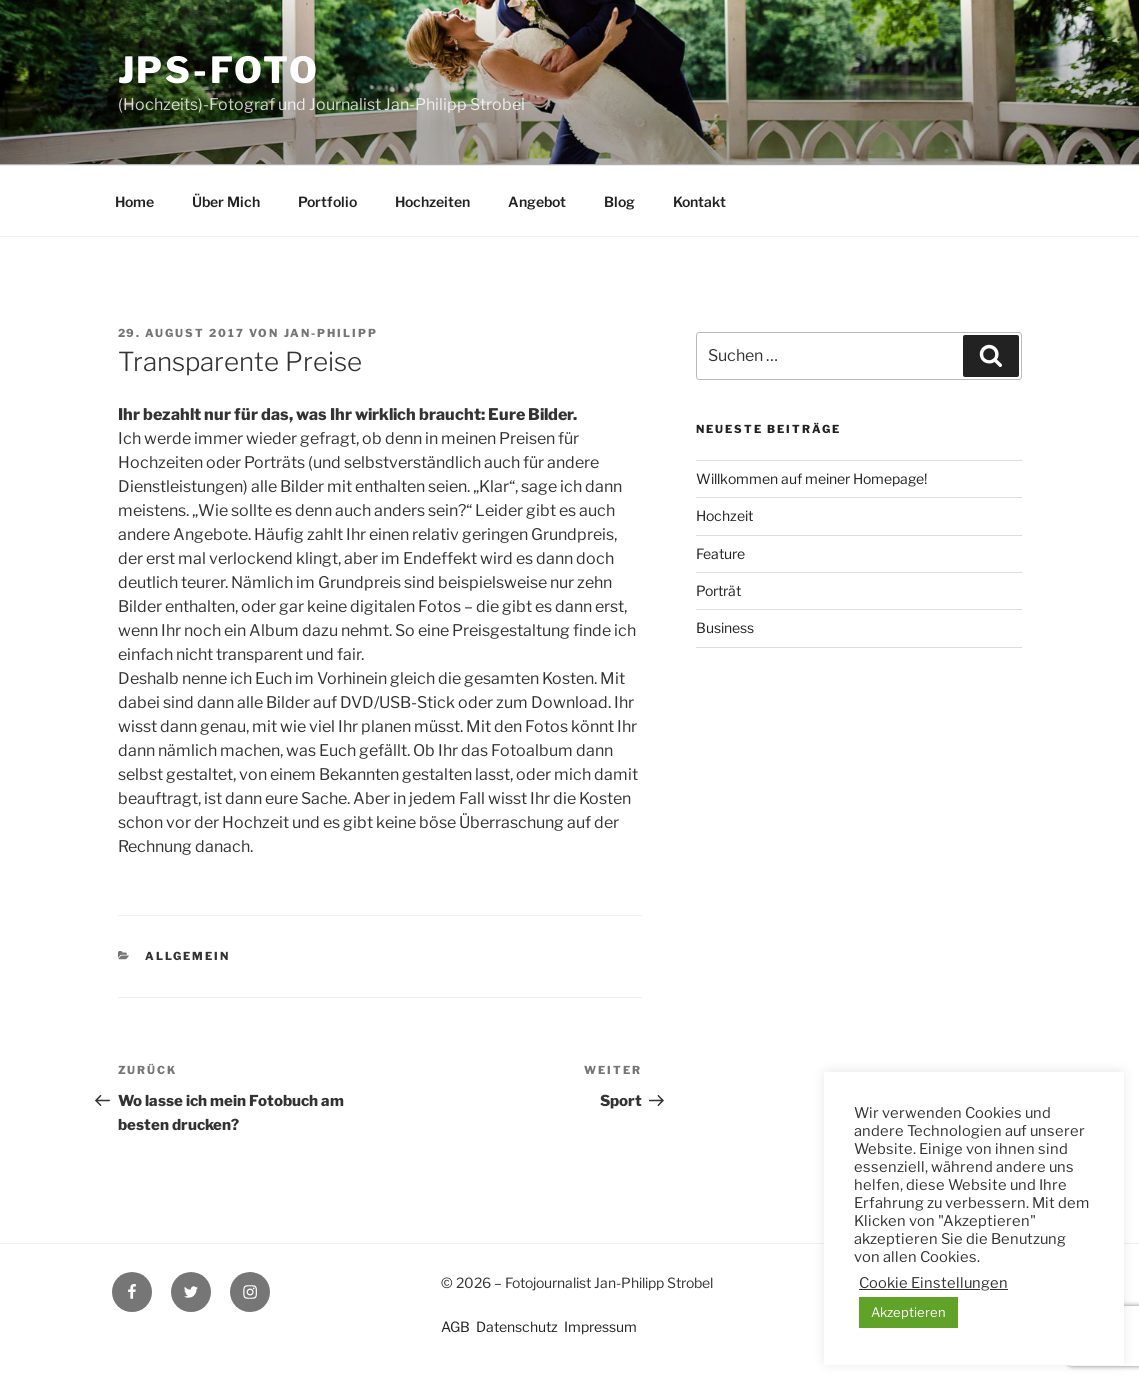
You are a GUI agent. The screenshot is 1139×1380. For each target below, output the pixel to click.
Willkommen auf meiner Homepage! (811, 478)
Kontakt (699, 201)
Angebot (537, 201)
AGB (455, 1326)
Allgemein (187, 956)
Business (725, 627)
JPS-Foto (219, 70)
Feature (720, 553)
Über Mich (226, 201)
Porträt (718, 590)
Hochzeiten (432, 201)
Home (134, 201)
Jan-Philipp (331, 333)
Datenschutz (517, 1326)
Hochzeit (724, 515)
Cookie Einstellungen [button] (933, 1283)
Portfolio (327, 201)
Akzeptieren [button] (908, 1312)
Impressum (600, 1326)
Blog (619, 201)
